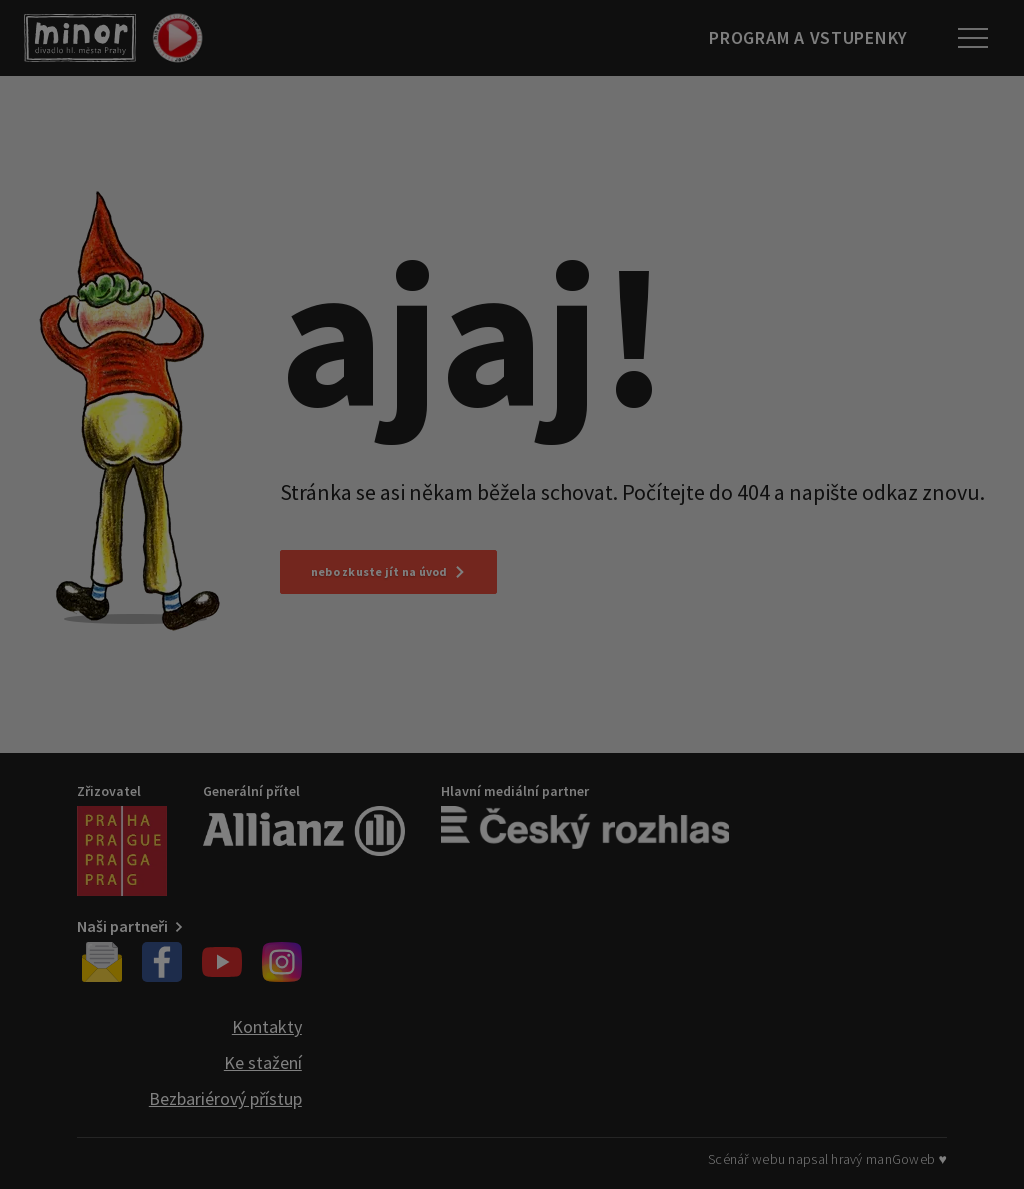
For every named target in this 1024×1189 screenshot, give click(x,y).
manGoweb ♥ (906, 1159)
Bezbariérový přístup (225, 1098)
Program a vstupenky (808, 37)
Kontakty (267, 1026)
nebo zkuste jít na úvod (388, 571)
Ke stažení (263, 1062)
